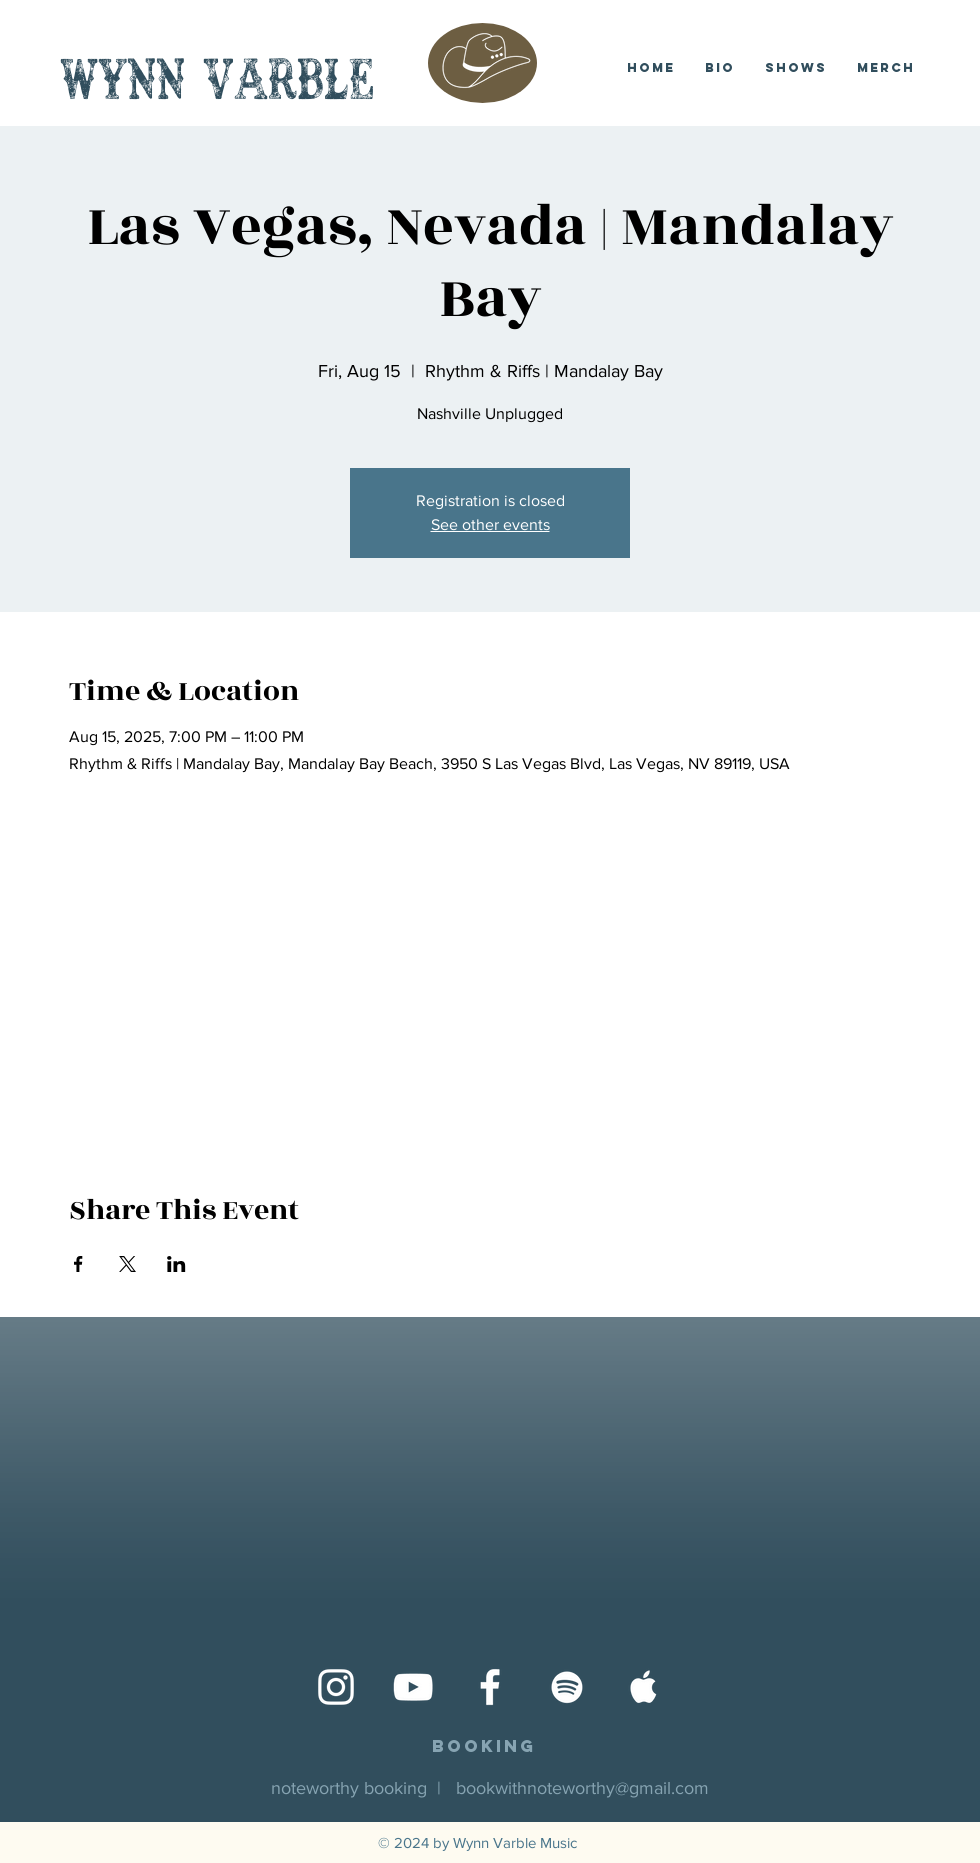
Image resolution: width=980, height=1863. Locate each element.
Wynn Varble (217, 84)
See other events (490, 524)
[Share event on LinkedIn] (176, 1264)
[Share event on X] (127, 1264)
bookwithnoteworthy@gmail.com (582, 1788)
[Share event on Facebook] (78, 1264)
